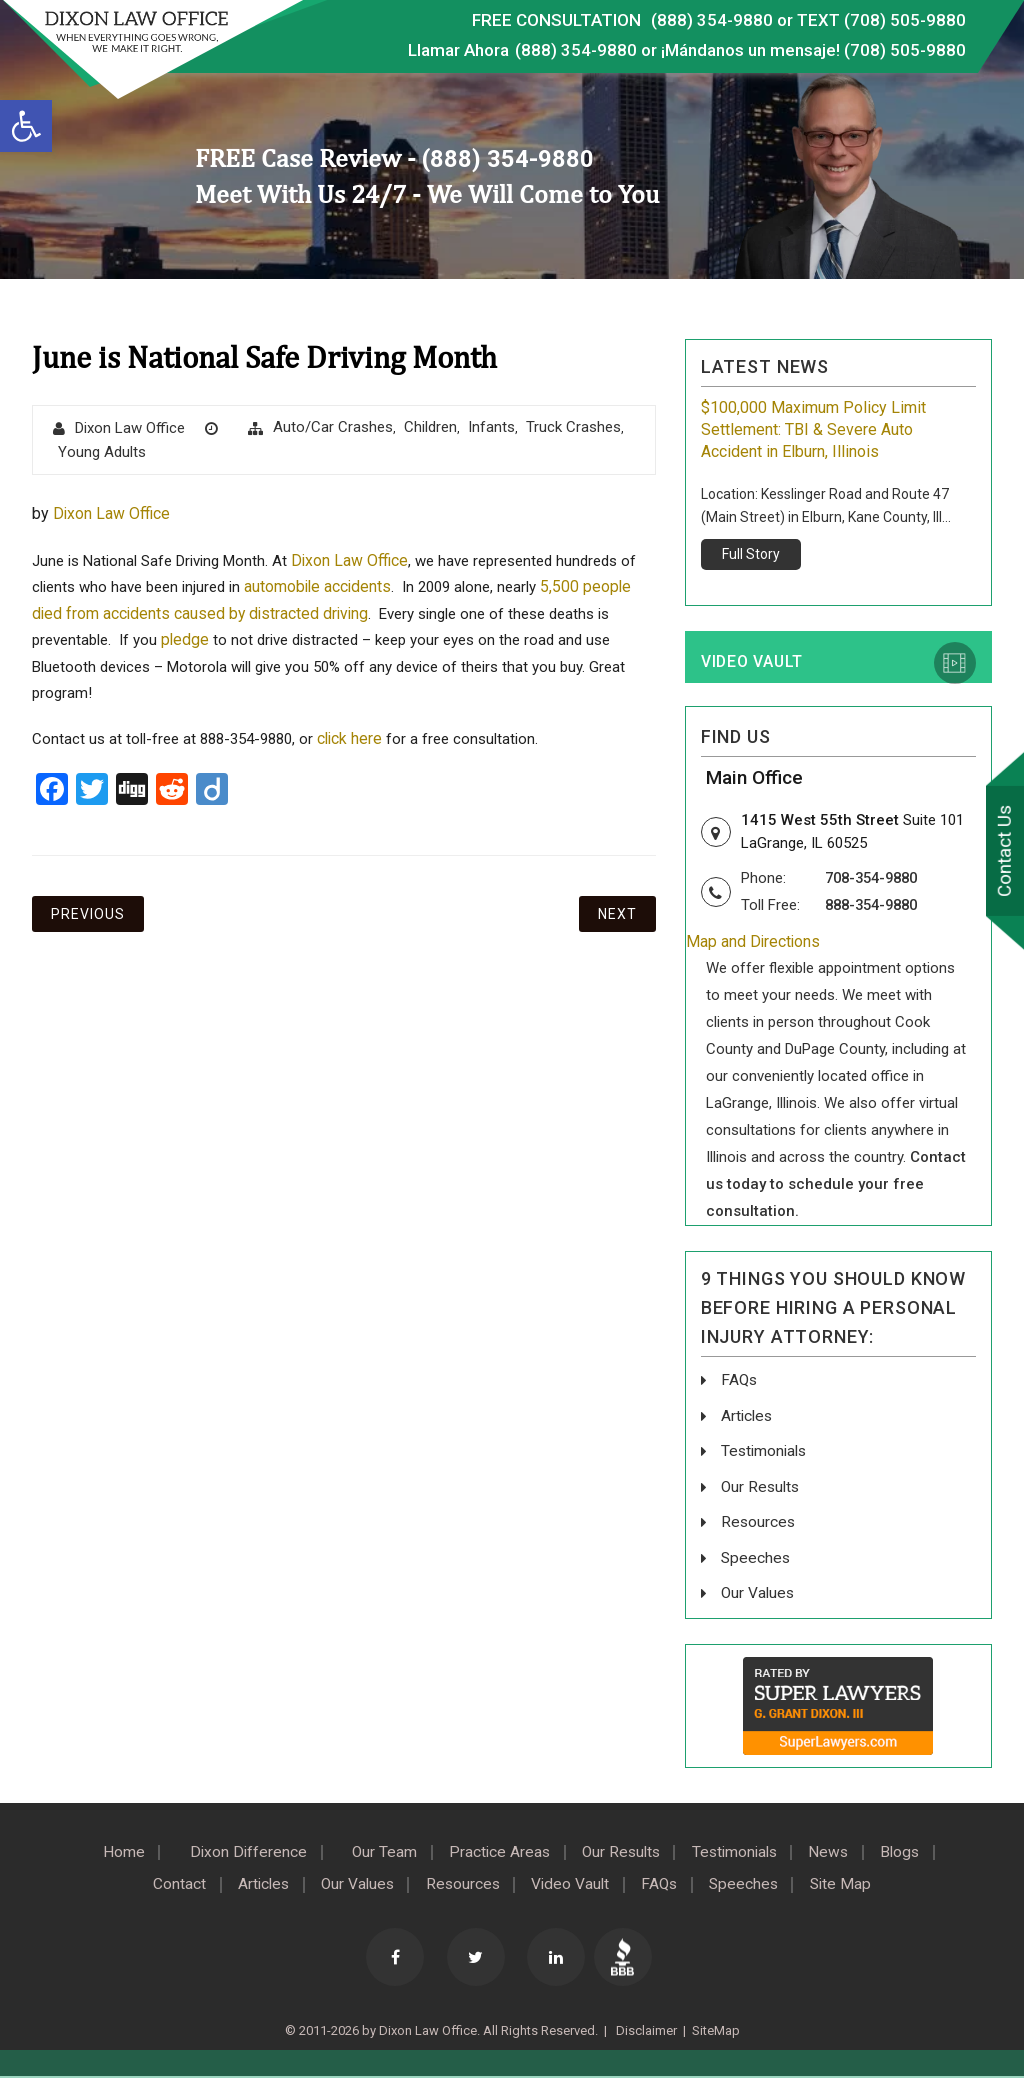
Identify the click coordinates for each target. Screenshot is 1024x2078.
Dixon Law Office (130, 428)
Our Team (374, 1851)
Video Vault (752, 663)
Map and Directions (754, 944)
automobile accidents (319, 587)
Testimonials (766, 1452)
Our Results (762, 1487)
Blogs (918, 1851)
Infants (491, 427)
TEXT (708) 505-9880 (880, 20)
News (842, 1851)
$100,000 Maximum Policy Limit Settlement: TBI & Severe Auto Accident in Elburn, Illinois (813, 429)
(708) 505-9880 (905, 50)
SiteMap (716, 2028)
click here (350, 740)
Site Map (858, 1883)
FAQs (740, 1382)
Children (430, 427)
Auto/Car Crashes (333, 427)
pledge (185, 641)
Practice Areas (493, 1851)
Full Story (751, 554)
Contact (160, 1883)
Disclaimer (645, 2028)
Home (104, 1851)
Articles (748, 1417)
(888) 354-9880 (710, 20)
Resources (759, 1522)
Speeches (756, 1557)
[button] (26, 126)
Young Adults (102, 452)
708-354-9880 (876, 880)
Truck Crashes (573, 427)
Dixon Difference (233, 1851)
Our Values (759, 1592)
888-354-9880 (876, 907)
